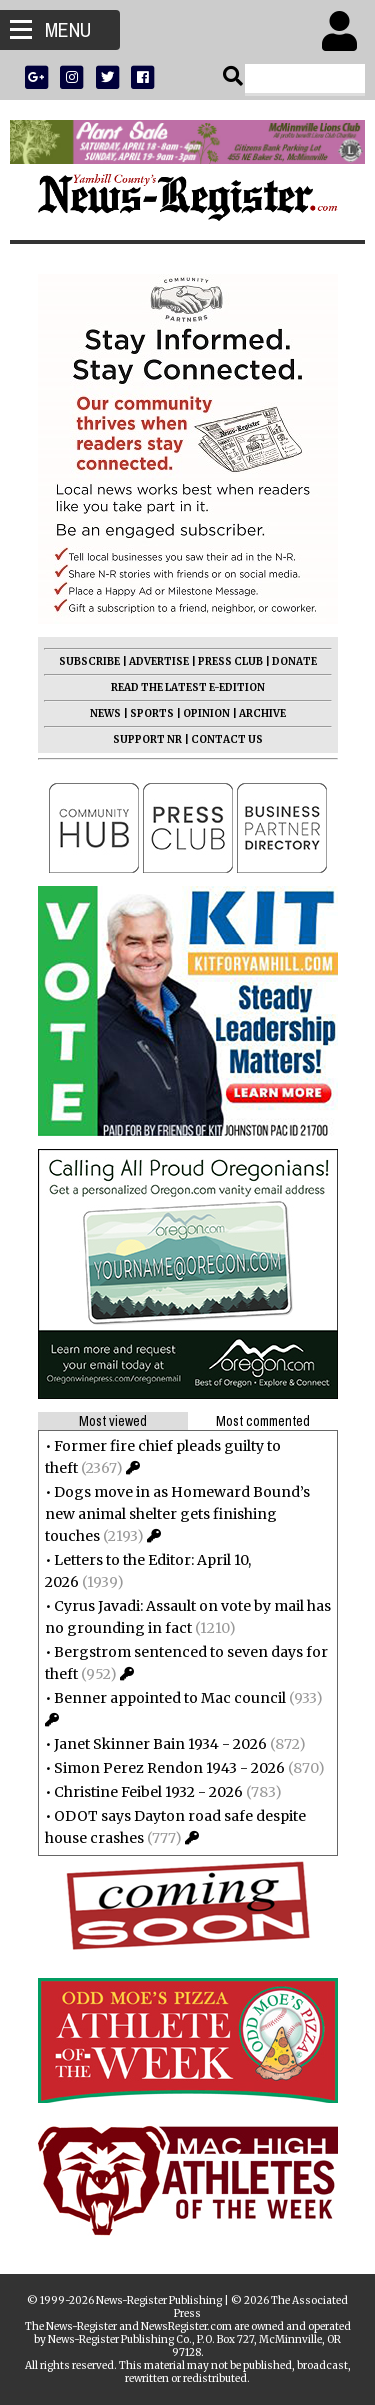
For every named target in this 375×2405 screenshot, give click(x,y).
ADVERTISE (159, 661)
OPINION (206, 713)
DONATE (294, 661)
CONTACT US (227, 739)
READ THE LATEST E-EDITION (188, 687)
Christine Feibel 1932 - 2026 (148, 1792)
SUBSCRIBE (89, 661)
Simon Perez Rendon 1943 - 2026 (169, 1768)
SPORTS (152, 713)
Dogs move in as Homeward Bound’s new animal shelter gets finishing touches (177, 1514)
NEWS (105, 713)
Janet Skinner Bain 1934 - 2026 (160, 1744)
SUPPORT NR (147, 739)
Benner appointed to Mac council (170, 1698)
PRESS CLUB (230, 661)
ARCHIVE (262, 713)
